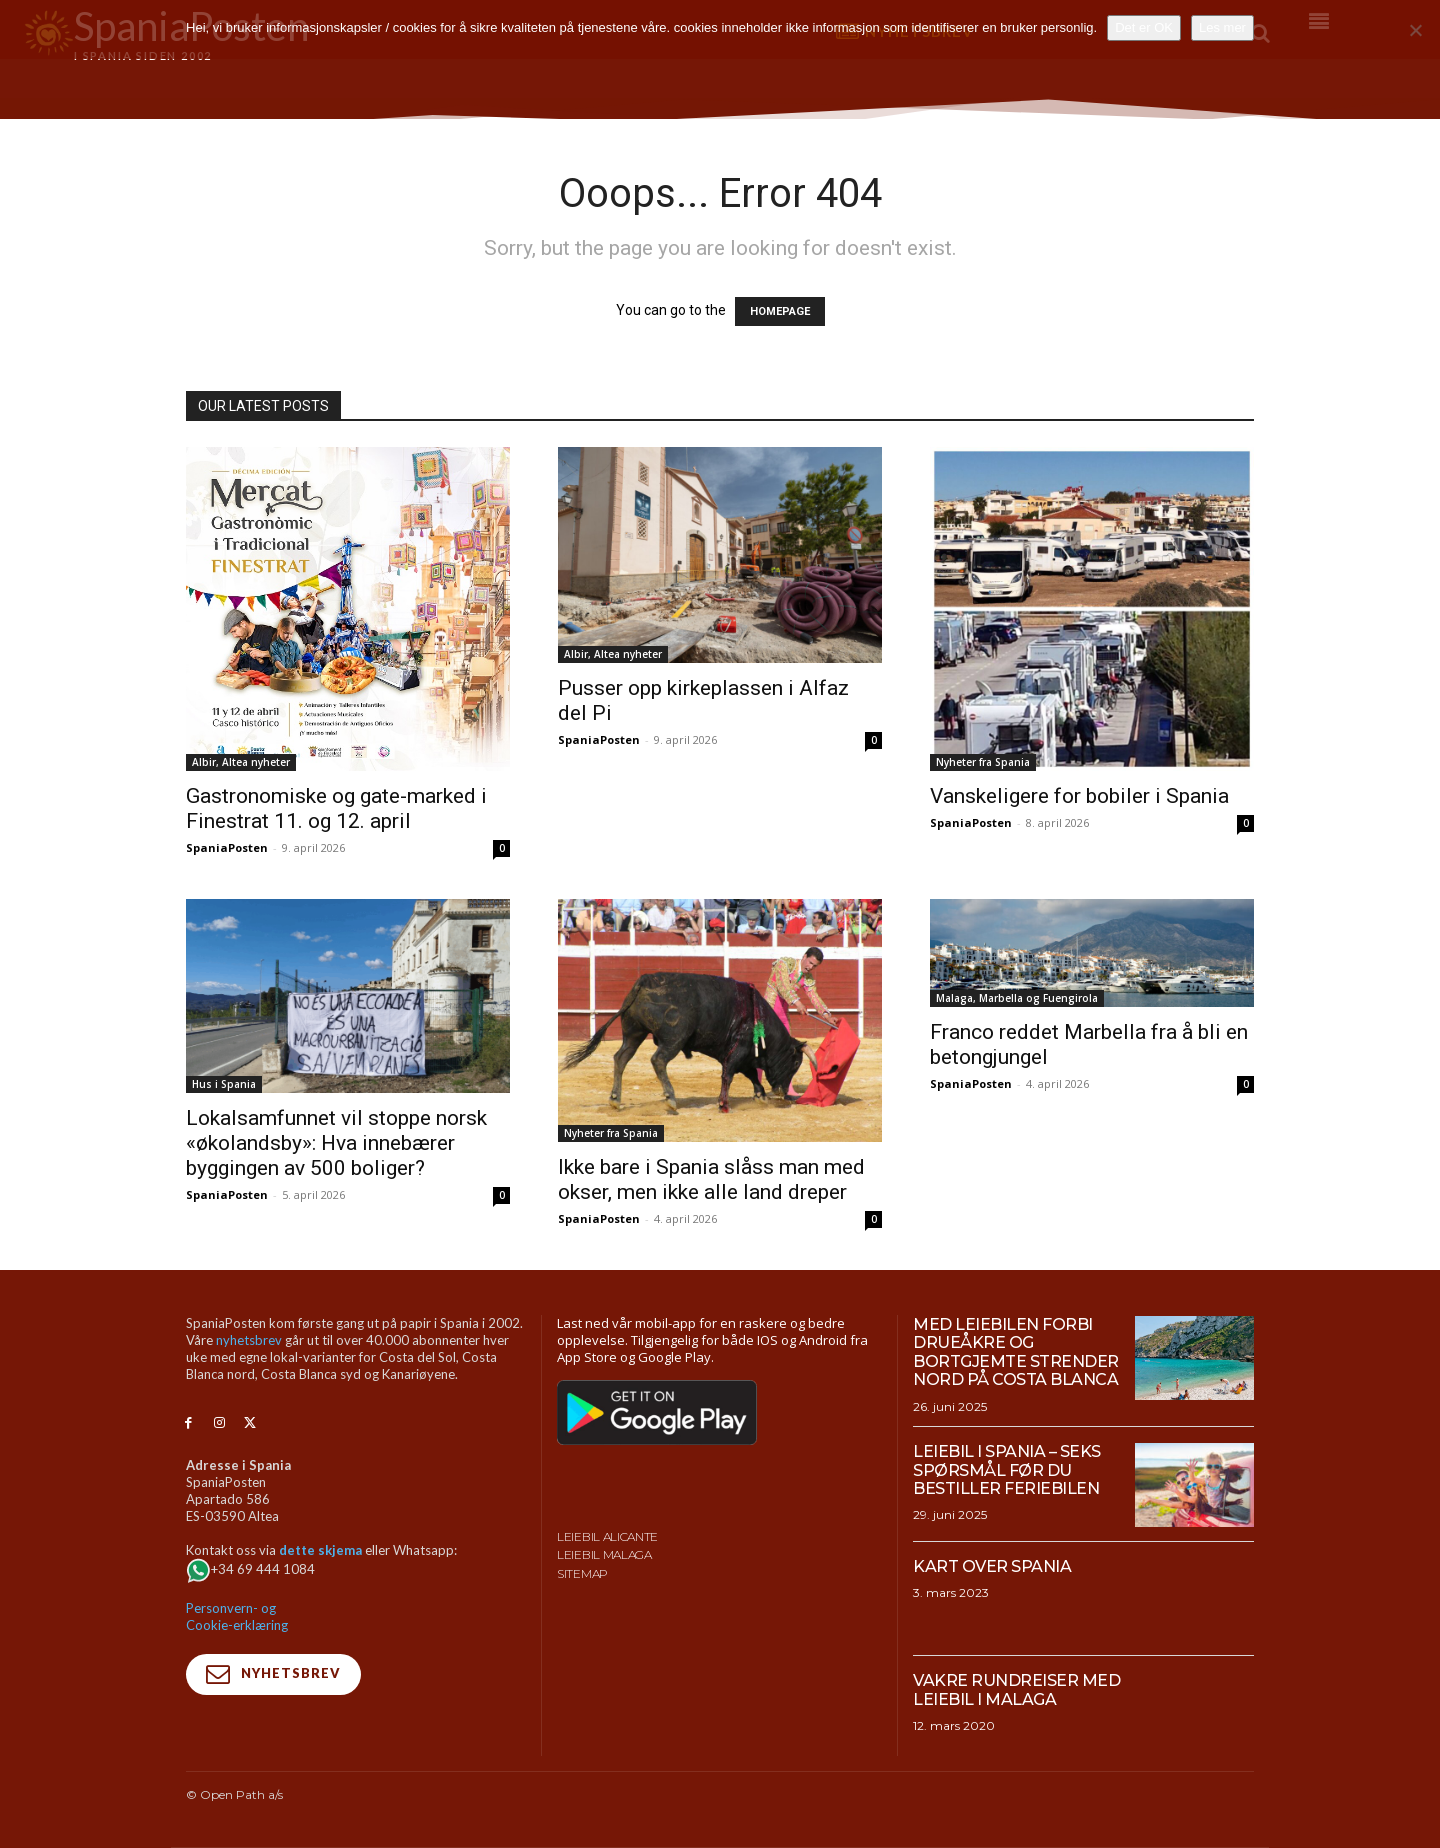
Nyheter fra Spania (983, 762)
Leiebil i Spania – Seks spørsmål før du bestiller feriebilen (1007, 1470)
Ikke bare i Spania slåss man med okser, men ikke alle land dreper (711, 1179)
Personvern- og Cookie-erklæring (237, 1616)
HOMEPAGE (780, 311)
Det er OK (1144, 27)
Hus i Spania (224, 1084)
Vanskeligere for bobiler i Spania (1079, 796)
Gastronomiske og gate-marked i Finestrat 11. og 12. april (336, 808)
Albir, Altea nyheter (241, 762)
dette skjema (320, 1550)
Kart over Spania (992, 1566)
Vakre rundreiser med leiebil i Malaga (1016, 1689)
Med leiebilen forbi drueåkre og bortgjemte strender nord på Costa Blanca (1016, 1352)
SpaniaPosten (227, 847)
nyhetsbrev (249, 1340)
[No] (1415, 30)
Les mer (1222, 27)
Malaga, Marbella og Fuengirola (1017, 998)
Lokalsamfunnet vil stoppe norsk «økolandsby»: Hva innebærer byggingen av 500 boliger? (336, 1143)
